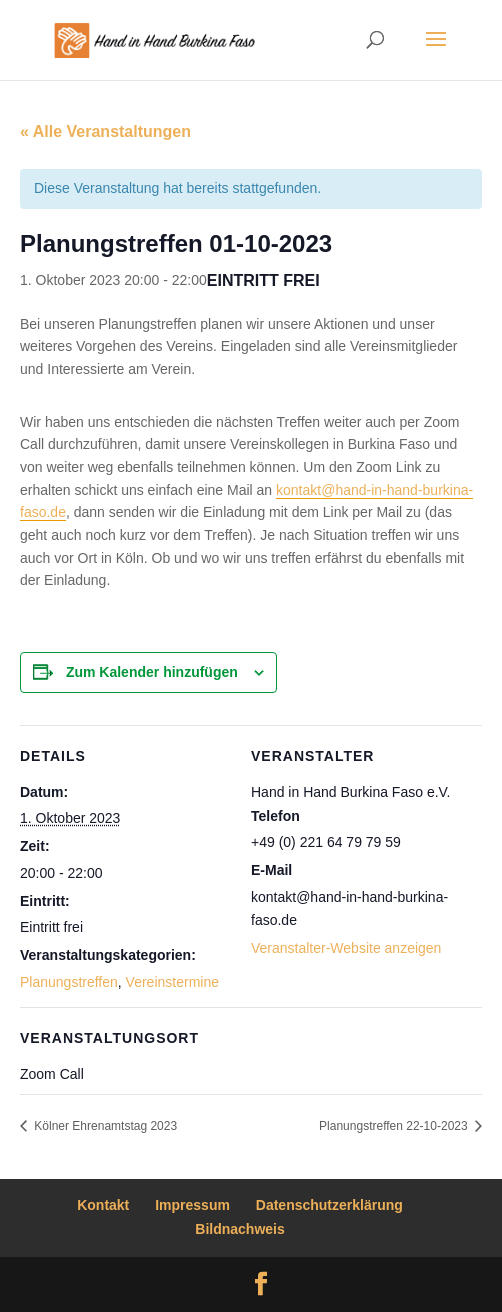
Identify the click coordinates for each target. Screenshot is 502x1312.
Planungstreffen (69, 982)
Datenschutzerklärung (329, 1205)
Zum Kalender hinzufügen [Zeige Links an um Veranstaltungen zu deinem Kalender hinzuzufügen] (152, 672)
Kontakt (103, 1205)
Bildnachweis (239, 1229)
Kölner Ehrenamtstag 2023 (104, 1126)
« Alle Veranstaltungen (105, 131)
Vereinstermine (172, 982)
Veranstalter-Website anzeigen (346, 948)
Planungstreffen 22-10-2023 (395, 1126)
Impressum (192, 1205)
